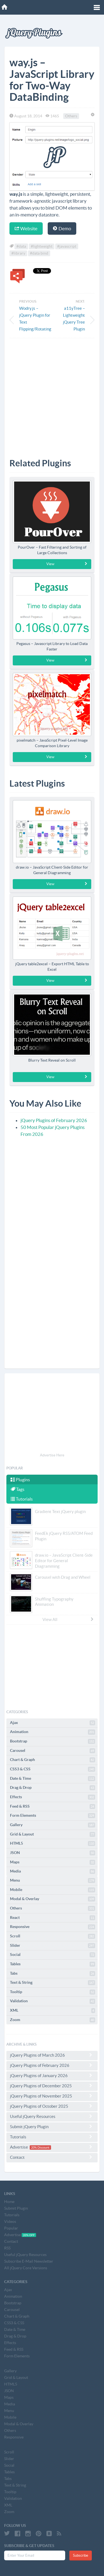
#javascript (66, 246)
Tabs (52, 1973)
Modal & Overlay (52, 1899)
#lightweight (41, 246)
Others (71, 116)
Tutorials (22, 1498)
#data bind (39, 253)
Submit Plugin (16, 2208)
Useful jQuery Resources (52, 2116)
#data (21, 246)
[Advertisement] (52, 394)
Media (52, 1871)
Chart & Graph (52, 1759)
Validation (52, 2001)
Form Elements (52, 1815)
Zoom (52, 2019)
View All (68, 1619)
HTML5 (52, 1843)
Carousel (52, 1750)
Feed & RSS (52, 1806)
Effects (52, 1797)
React (52, 1917)
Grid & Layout (52, 1834)
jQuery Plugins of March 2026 (52, 2055)
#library (18, 253)
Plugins (20, 1479)
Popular (11, 2228)
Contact (52, 2157)
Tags (17, 1489)
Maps (52, 1862)
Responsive (52, 1926)
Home (9, 2201)
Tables (52, 1964)
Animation (52, 1731)
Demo (62, 228)
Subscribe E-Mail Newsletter (28, 2261)
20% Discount (40, 2147)
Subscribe (80, 2555)
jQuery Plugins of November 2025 (52, 2095)
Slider (52, 1945)
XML (52, 2010)
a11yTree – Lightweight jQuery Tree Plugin (74, 318)
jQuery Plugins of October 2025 (52, 2106)
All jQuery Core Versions (25, 2268)
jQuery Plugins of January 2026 (52, 2075)
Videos (10, 2221)
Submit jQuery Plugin (52, 2126)
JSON (52, 1852)
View (67, 564)
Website (26, 228)
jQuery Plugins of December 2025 (52, 2085)
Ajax (52, 1722)
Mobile (52, 1889)
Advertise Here (52, 1455)
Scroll (52, 1936)
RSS (7, 2248)
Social (52, 1954)
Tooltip (52, 1992)
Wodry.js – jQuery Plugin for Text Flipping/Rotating (34, 318)
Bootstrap (52, 1741)
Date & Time (52, 1778)
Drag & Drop (52, 1787)
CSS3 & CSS (52, 1769)
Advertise (52, 2147)
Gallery (52, 1825)
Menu (52, 1880)
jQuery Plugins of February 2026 (54, 1120)
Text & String (52, 1982)
